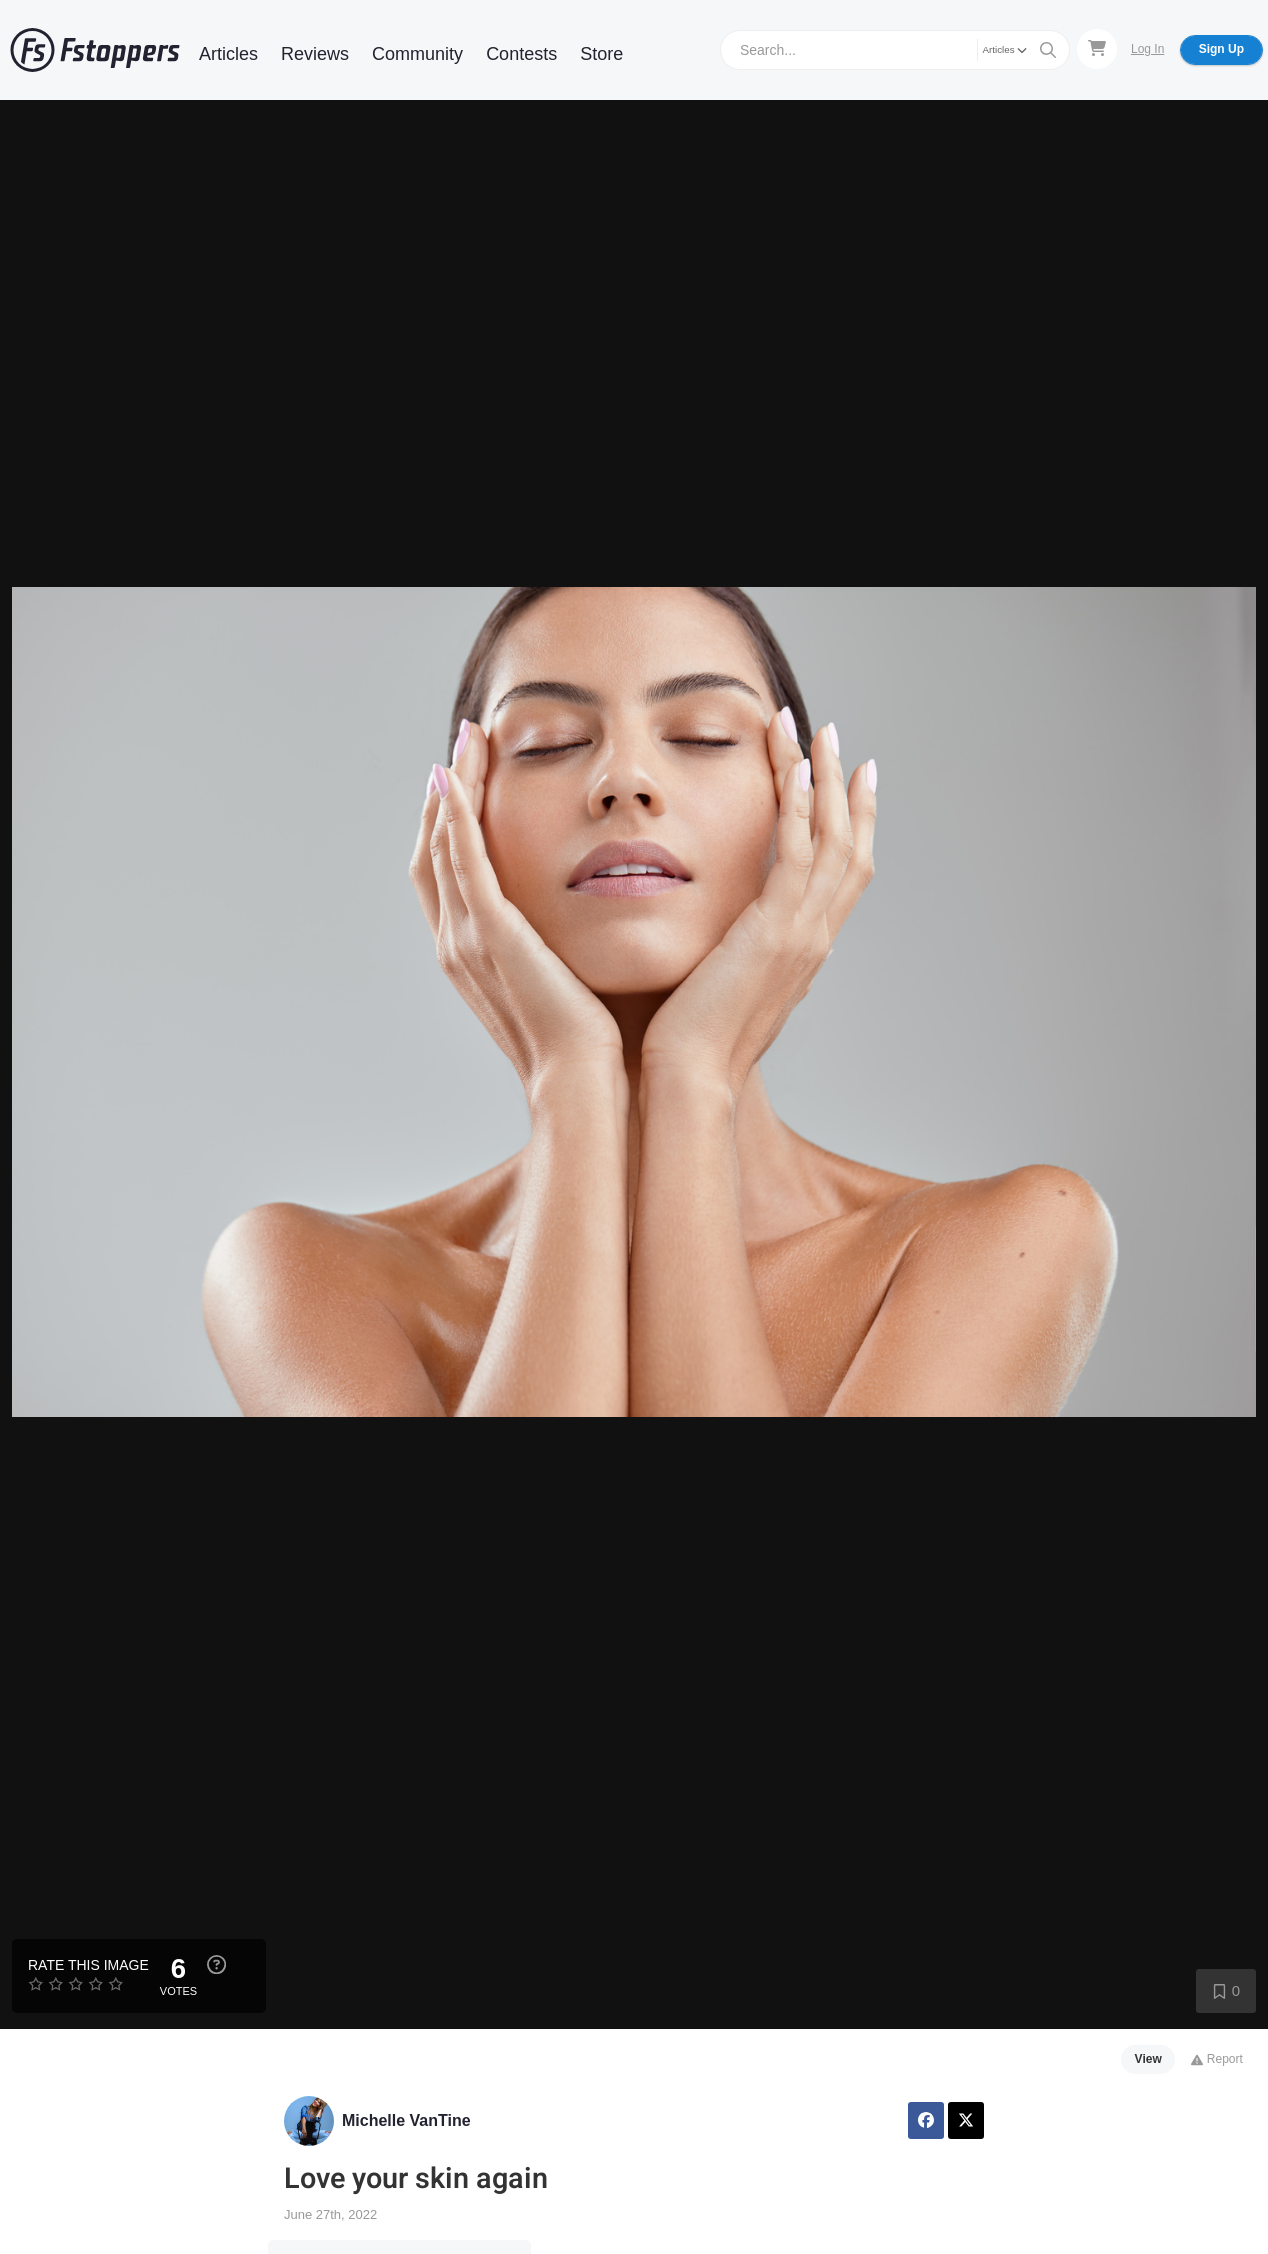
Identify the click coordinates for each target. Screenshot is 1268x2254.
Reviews (315, 54)
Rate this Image (88, 1965)
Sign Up (1221, 49)
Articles (228, 54)
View (1148, 2059)
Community (417, 54)
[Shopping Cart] (1097, 49)
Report (1216, 2059)
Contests (521, 54)
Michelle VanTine (406, 2120)
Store (601, 54)
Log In (1147, 49)
